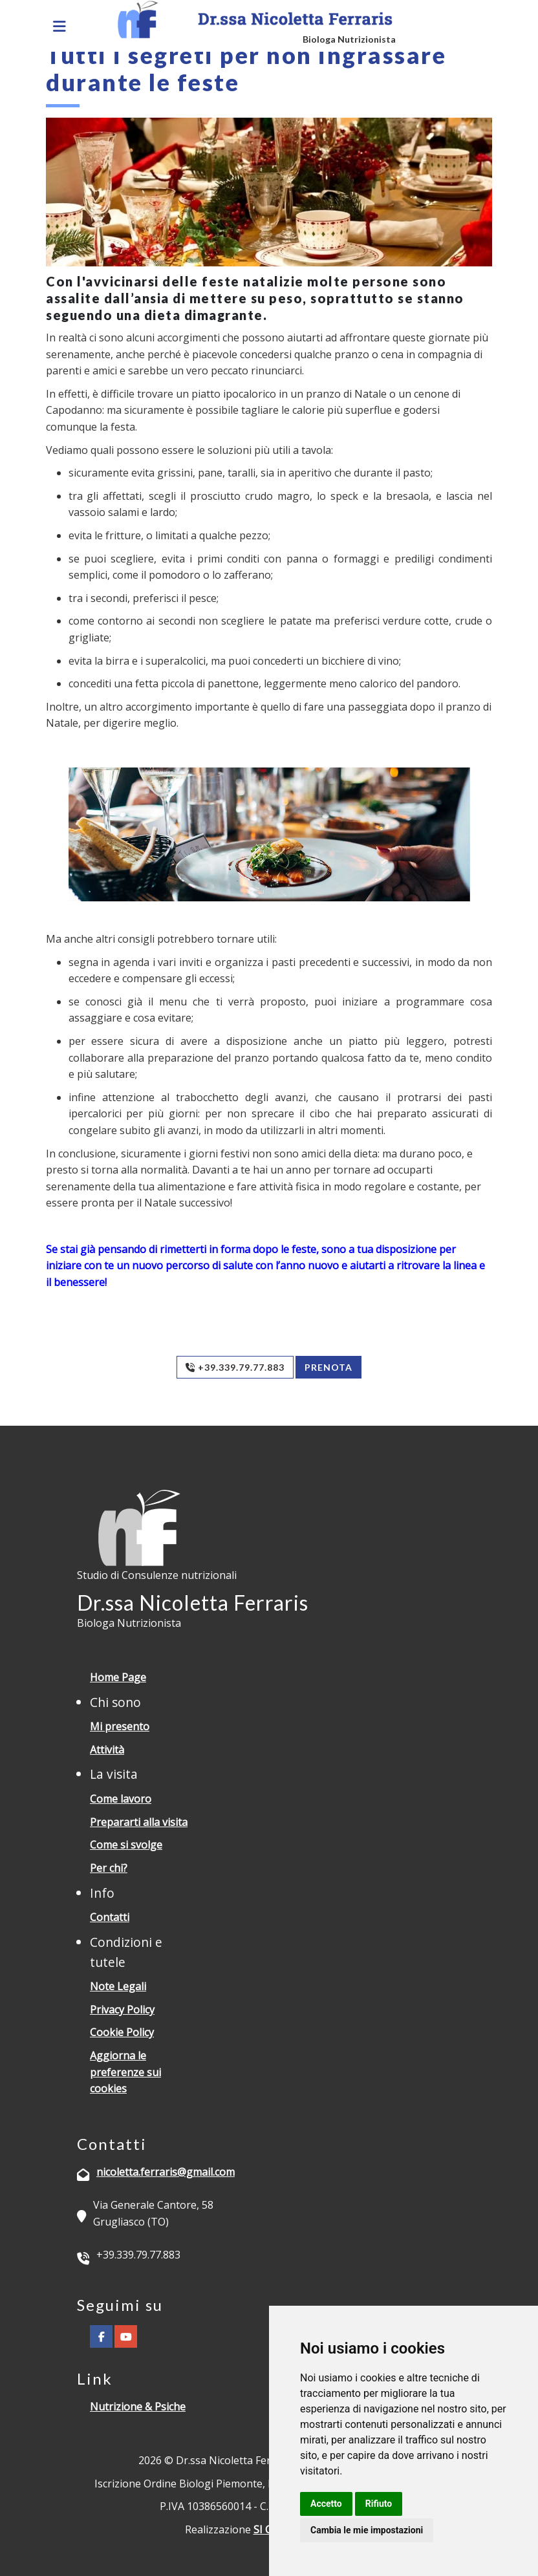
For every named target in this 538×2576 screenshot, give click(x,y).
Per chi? (108, 1868)
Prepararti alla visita (139, 1822)
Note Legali (118, 1986)
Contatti (109, 1917)
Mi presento (119, 1726)
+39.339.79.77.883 (235, 1367)
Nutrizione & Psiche (138, 2406)
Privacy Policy (122, 2009)
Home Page (118, 1677)
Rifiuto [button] (379, 2503)
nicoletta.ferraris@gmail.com (165, 2172)
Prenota (328, 1367)
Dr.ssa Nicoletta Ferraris (192, 1602)
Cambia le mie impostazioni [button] (366, 2530)
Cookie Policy (122, 2032)
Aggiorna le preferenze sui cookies (125, 2072)
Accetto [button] (326, 2503)
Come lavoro (120, 1799)
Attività (107, 1750)
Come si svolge (126, 1845)
